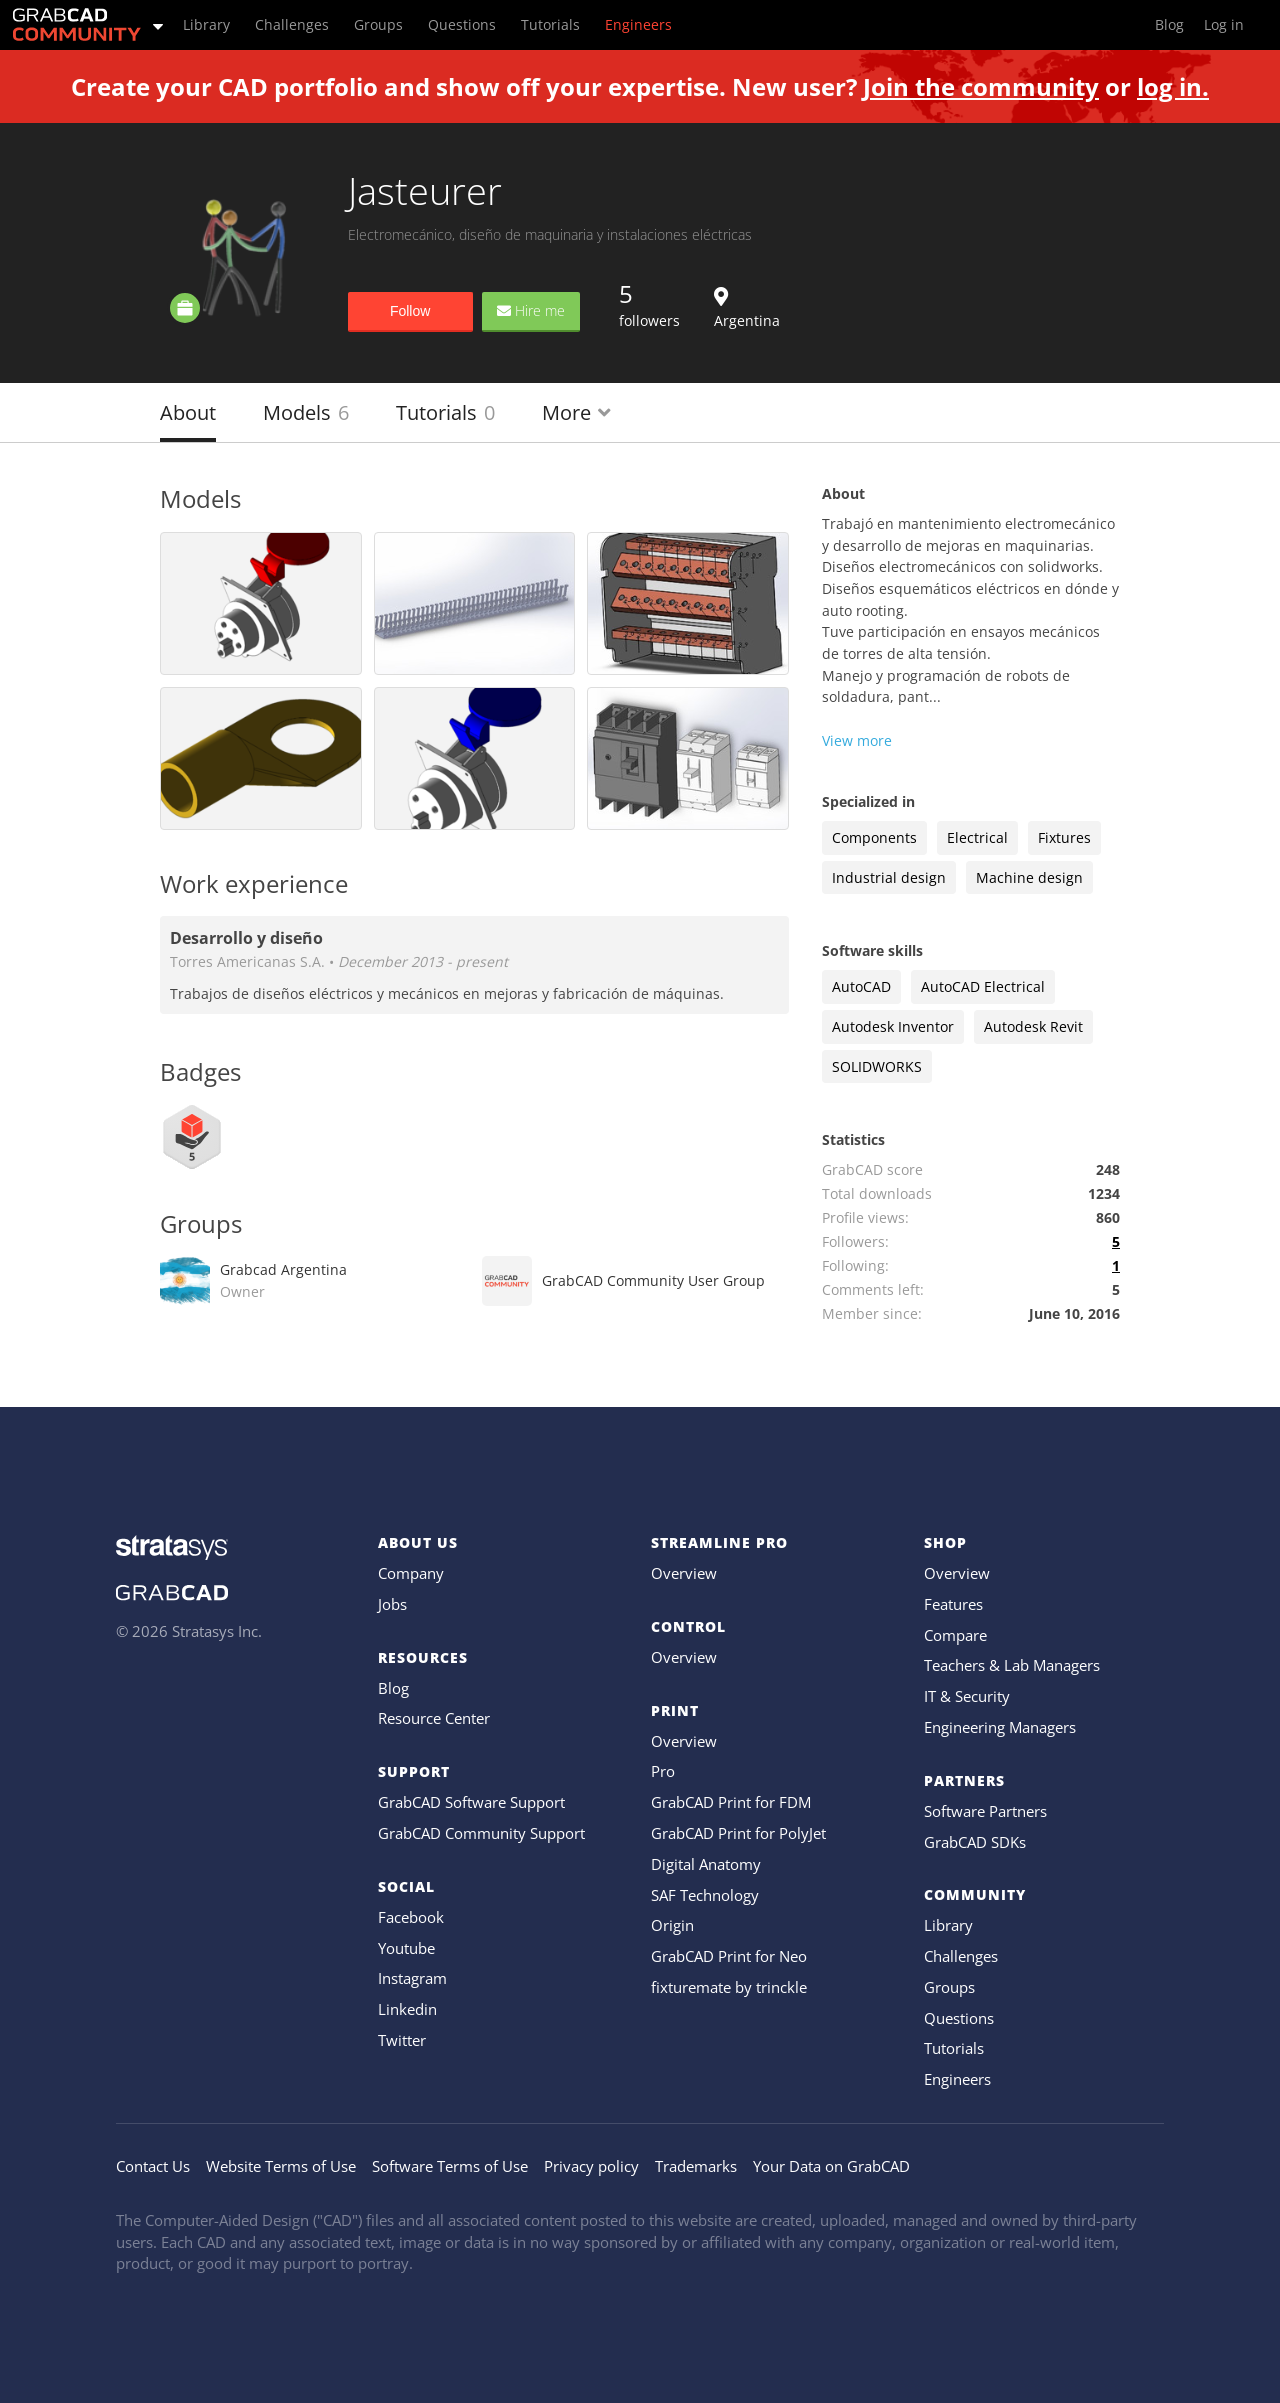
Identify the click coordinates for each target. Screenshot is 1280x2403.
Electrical (977, 837)
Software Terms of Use (450, 2166)
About (188, 412)
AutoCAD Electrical (983, 986)
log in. (1173, 86)
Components (874, 837)
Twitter (402, 2040)
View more (857, 740)
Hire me (531, 310)
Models (306, 412)
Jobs (392, 1604)
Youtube (406, 1948)
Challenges (961, 1956)
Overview (684, 1573)
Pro (663, 1771)
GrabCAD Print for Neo (729, 1956)
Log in (1224, 24)
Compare (955, 1635)
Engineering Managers (1000, 1727)
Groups (949, 1987)
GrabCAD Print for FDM (731, 1802)
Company (411, 1573)
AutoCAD (861, 986)
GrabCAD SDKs (975, 1842)
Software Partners (985, 1811)
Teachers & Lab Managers (1012, 1665)
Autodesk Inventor (893, 1026)
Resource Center (434, 1718)
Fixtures (1064, 837)
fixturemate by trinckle (729, 1987)
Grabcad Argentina (283, 1281)
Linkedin (407, 2009)
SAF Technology (705, 1895)
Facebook (411, 1917)
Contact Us (153, 2166)
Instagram (412, 1978)
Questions (959, 2018)
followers (649, 304)
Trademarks (696, 2166)
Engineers (957, 2079)
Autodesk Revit (1033, 1026)
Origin (672, 1925)
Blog (393, 1688)
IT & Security (967, 1696)
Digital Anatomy (706, 1864)
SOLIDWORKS (877, 1066)
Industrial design (889, 877)
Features (953, 1604)
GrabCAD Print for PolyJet (738, 1833)
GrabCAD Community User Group (653, 1280)
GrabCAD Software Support (471, 1802)
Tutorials (445, 412)
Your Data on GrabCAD (831, 2166)
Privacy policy (591, 2166)
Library (948, 1925)
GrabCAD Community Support (481, 1833)
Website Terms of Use (281, 2166)
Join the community (981, 86)
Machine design (1029, 877)
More (576, 412)
